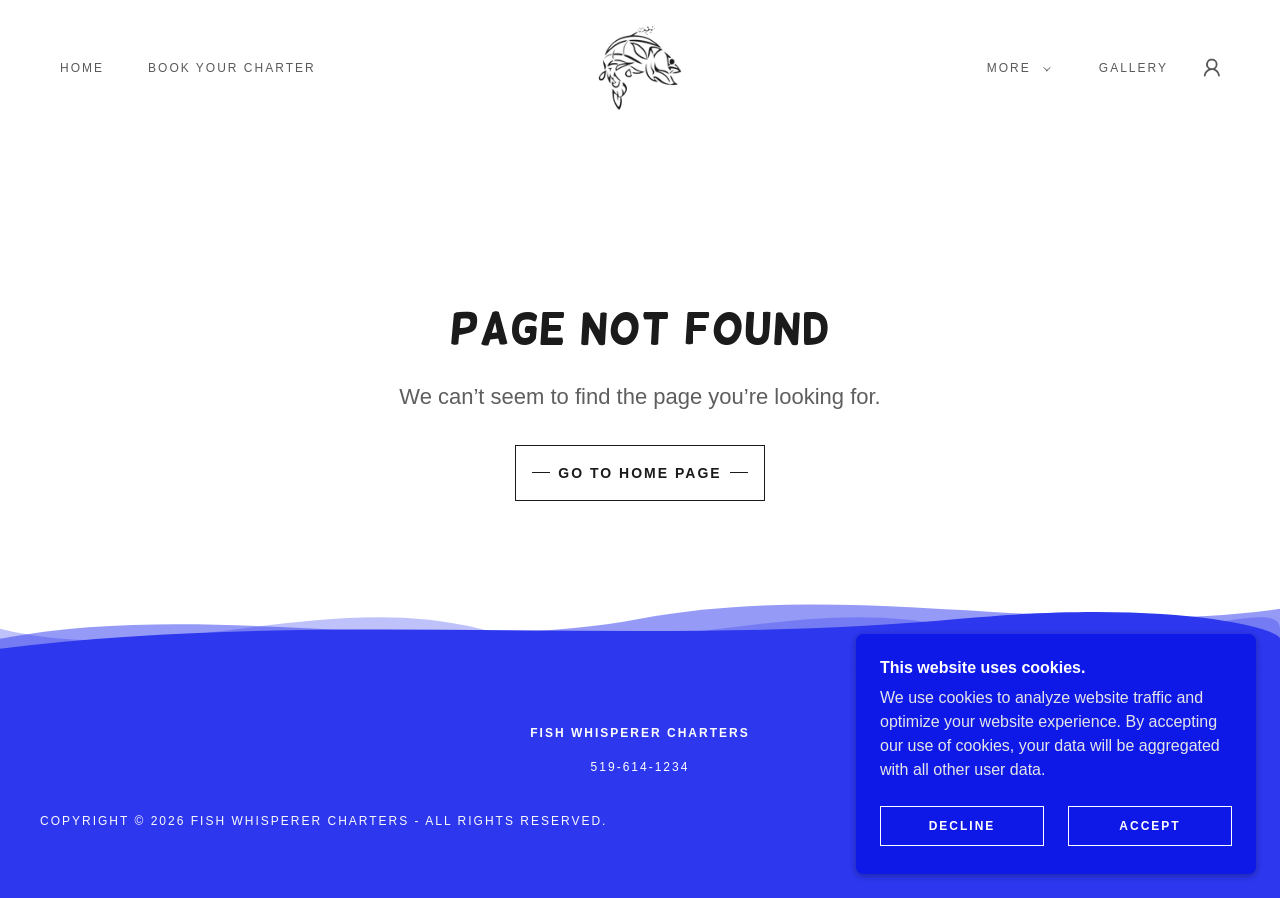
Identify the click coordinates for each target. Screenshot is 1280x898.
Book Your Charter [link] (232, 68)
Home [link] (82, 68)
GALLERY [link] (1133, 68)
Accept (1149, 826)
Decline (962, 826)
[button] (1015, 68)
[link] (640, 66)
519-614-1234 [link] (640, 767)
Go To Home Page (639, 473)
